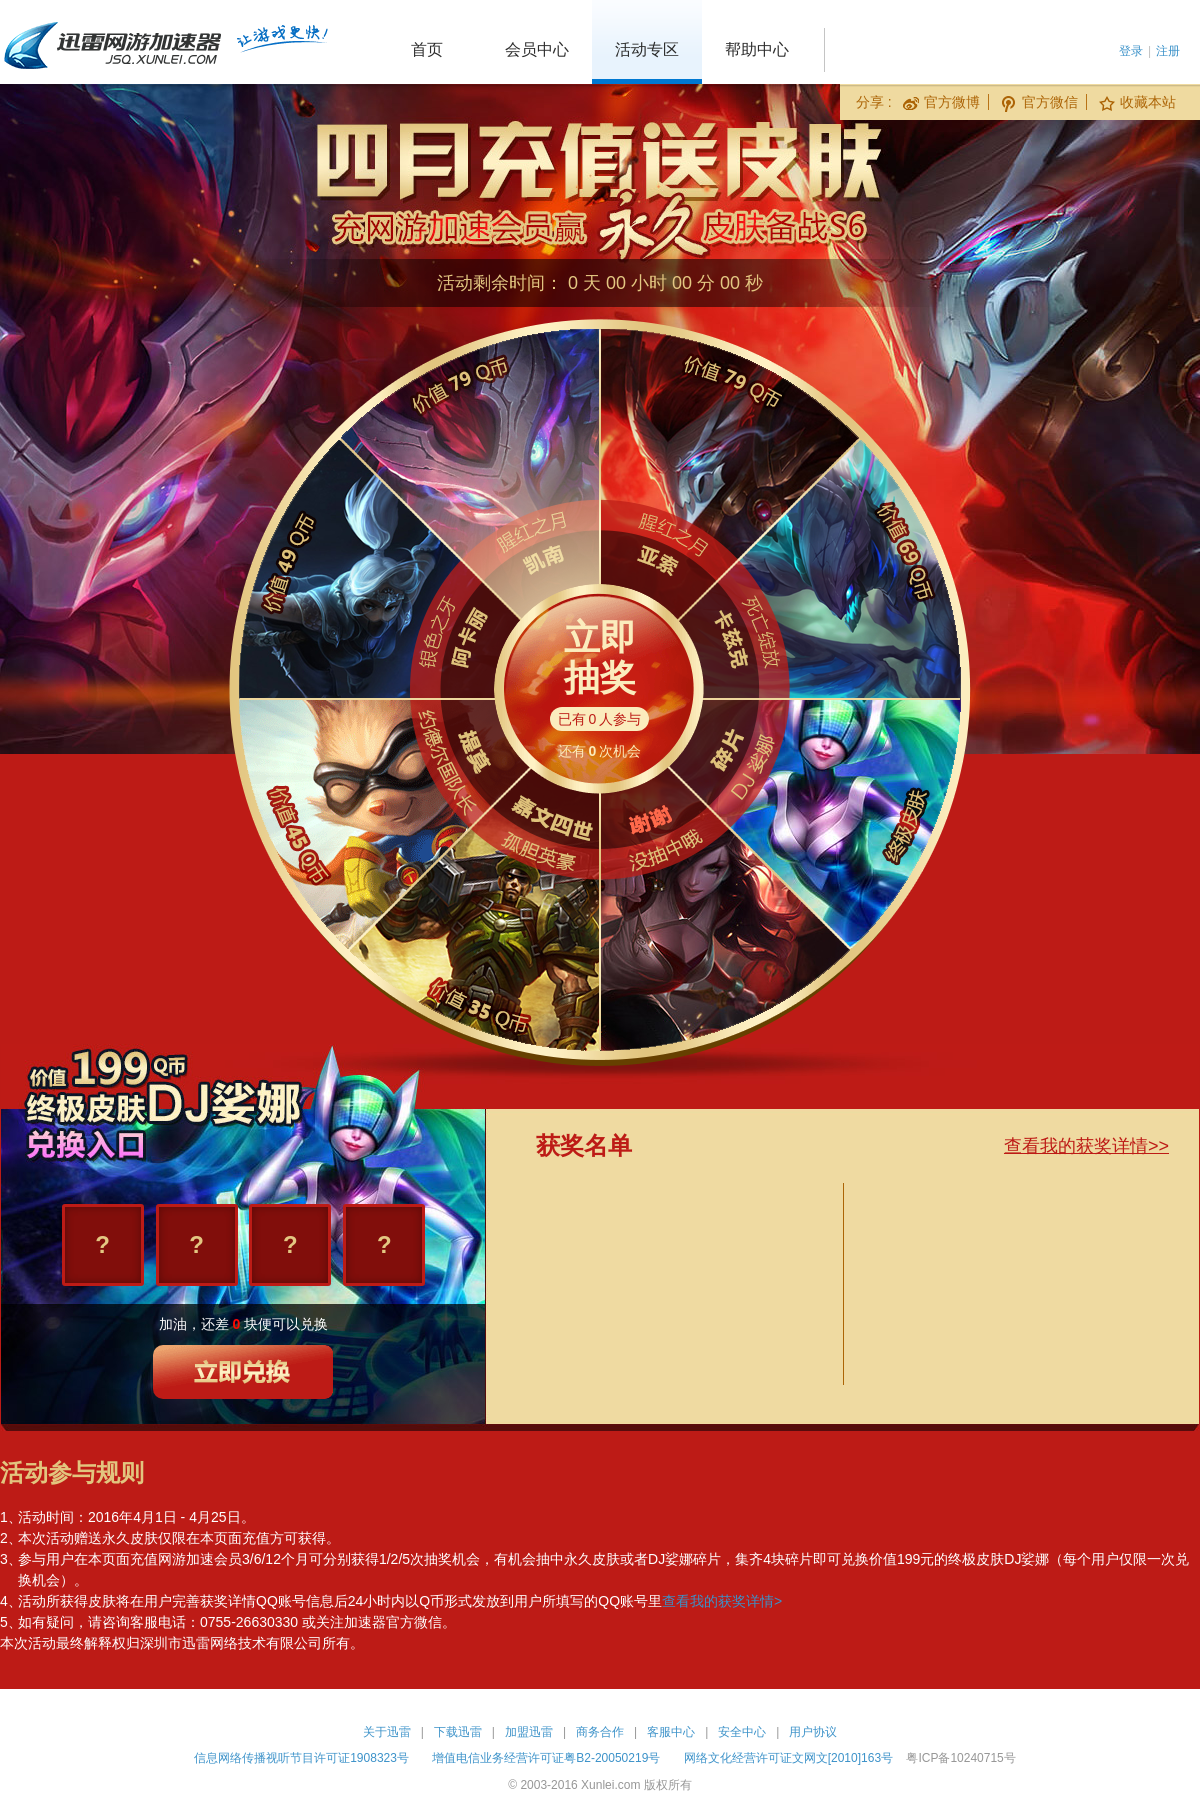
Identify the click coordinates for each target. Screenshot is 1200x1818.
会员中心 (537, 49)
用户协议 (813, 1732)
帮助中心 (757, 49)
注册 (1168, 51)
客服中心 (671, 1732)
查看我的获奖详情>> (1086, 1146)
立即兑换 (244, 1372)
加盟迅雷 (529, 1732)
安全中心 (742, 1732)
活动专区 (647, 49)
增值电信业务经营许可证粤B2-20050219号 (546, 1758)
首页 (427, 49)
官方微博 (941, 102)
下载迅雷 (458, 1732)
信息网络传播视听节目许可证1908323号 (301, 1758)
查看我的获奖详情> (722, 1601)
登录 (1131, 51)
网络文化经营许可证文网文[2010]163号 (788, 1758)
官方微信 (1039, 102)
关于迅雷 (387, 1732)
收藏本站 (1137, 102)
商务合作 (600, 1732)
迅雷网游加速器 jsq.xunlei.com (165, 42)
